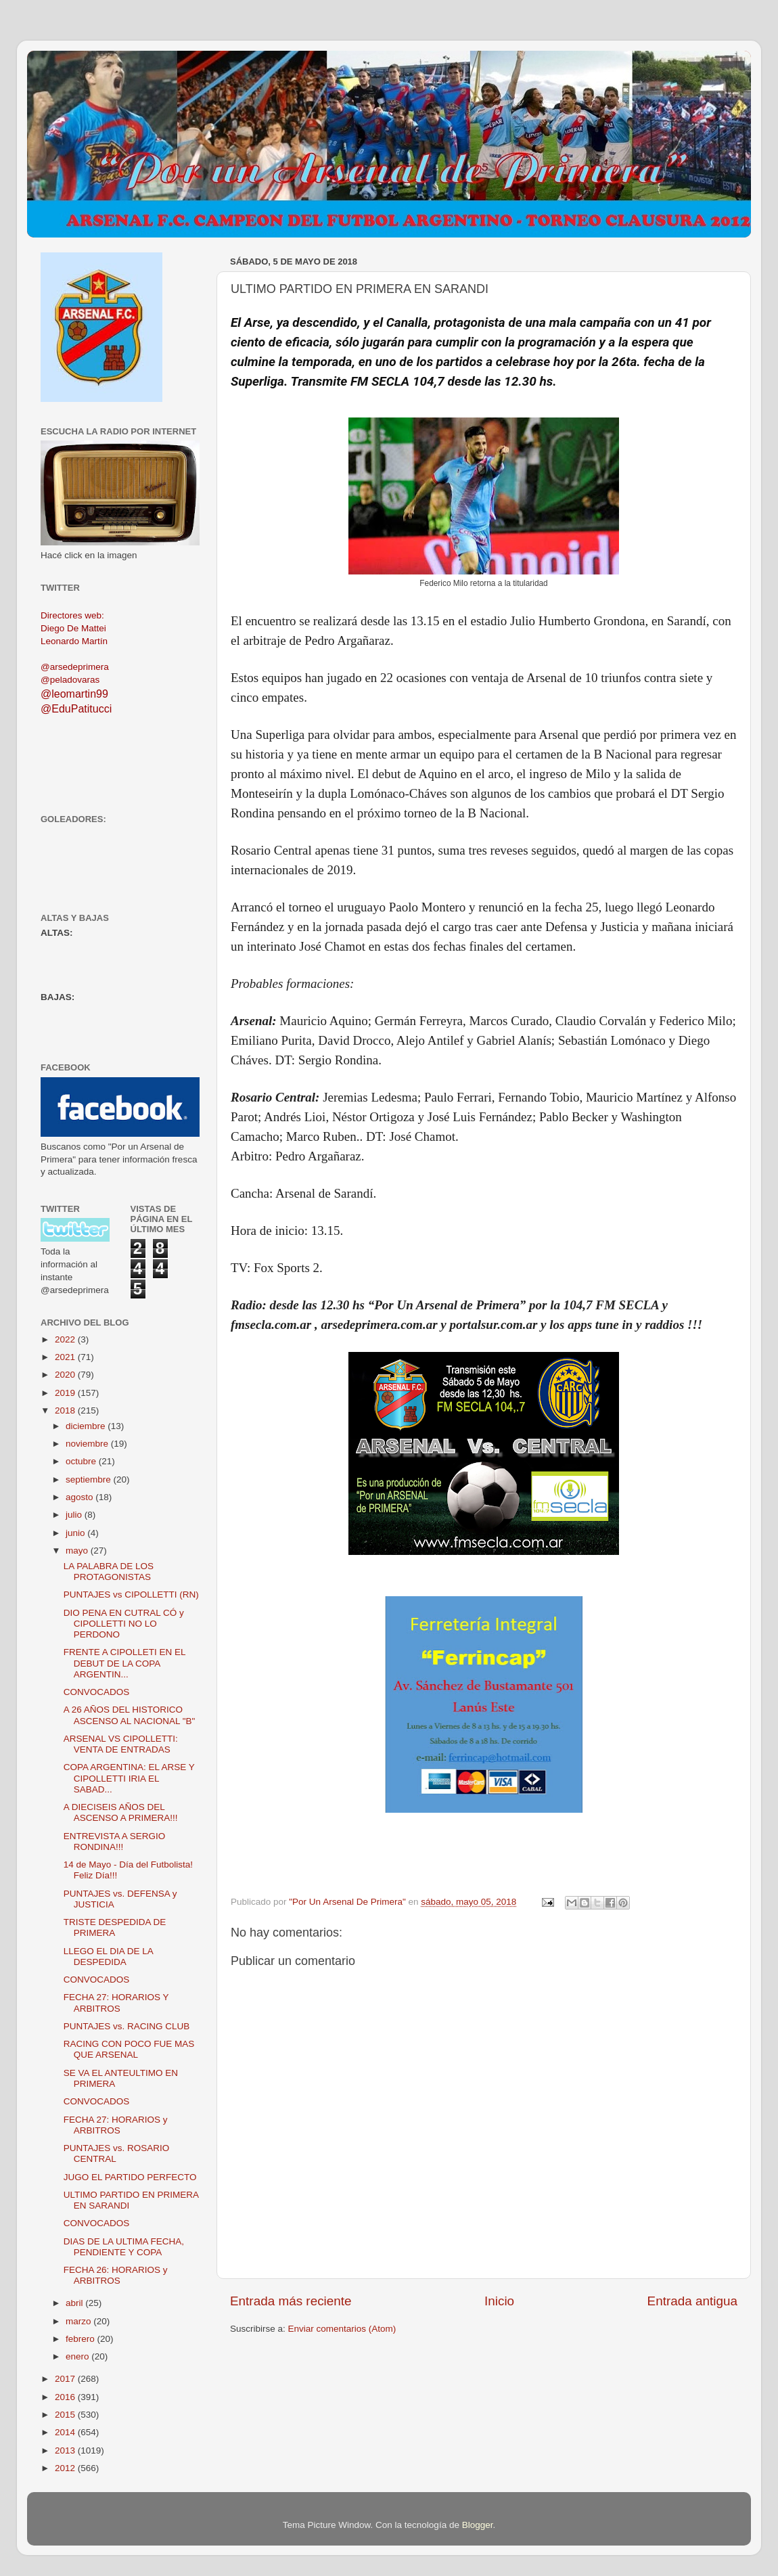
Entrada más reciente (291, 2301)
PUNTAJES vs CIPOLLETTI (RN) (131, 1594)
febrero (81, 2339)
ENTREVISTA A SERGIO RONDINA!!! (115, 1841)
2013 (66, 2450)
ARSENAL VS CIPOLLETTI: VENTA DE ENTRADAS (121, 1744)
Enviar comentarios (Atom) (342, 2329)
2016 (66, 2397)
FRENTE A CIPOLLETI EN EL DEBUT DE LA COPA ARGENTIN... (124, 1663)
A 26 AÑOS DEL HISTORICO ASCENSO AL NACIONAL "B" (130, 1714)
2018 (66, 1410)
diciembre (87, 1426)
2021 (66, 1357)
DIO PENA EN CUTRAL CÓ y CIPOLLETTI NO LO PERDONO (124, 1624)
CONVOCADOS (97, 1692)
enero (78, 2356)
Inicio (499, 2301)
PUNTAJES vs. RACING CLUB (127, 2026)
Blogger (477, 2525)
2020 (66, 1375)
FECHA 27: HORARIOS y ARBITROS (116, 2125)
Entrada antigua (692, 2301)
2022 (66, 1339)
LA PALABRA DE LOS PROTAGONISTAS (109, 1571)
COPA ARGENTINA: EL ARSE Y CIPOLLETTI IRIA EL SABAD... (129, 1778)
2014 (66, 2432)
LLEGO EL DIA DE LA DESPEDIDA (108, 1956)
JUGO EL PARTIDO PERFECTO (130, 2177)
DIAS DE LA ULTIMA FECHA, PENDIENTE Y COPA (124, 2246)
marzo (79, 2321)
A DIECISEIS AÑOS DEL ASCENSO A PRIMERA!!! (121, 1812)
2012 (66, 2468)
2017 (66, 2379)
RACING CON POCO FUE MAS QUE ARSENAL (129, 2049)
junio (76, 1533)
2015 (66, 2415)
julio (75, 1515)
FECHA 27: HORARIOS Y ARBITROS (116, 2002)
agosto (80, 1497)
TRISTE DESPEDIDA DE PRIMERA (115, 1927)
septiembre (90, 1479)
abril (75, 2303)
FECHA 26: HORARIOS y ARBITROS (116, 2275)
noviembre (88, 1444)
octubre (82, 1461)
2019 (66, 1393)
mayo (78, 1550)
